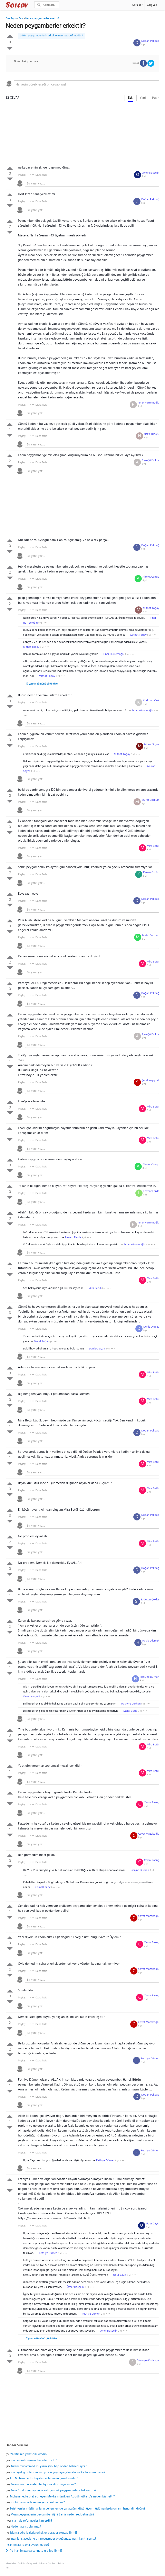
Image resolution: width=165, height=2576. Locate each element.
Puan (155, 98)
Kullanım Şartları (47, 2563)
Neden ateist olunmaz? (26, 2526)
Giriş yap (152, 5)
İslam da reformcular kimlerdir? (31, 2520)
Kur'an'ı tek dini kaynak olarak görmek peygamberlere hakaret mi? (53, 2490)
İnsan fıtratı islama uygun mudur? (27, 2544)
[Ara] (46, 4)
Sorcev (30, 5)
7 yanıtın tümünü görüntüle (41, 2339)
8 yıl (143, 44)
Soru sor (137, 5)
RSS (8, 2568)
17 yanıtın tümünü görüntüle (42, 684)
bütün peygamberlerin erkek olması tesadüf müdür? (51, 35)
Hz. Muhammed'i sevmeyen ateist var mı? (37, 2502)
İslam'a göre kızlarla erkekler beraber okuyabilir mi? (43, 2532)
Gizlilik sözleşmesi (27, 2563)
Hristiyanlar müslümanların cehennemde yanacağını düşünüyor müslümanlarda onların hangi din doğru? (77, 2508)
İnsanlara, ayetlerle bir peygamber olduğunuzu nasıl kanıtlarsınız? (53, 2538)
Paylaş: (22, 174)
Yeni (143, 98)
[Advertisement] (82, 134)
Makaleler (11, 2563)
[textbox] (86, 84)
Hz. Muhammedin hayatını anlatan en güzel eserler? (44, 2478)
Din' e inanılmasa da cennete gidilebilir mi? (34, 2550)
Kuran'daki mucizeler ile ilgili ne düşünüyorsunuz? (43, 2484)
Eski (130, 98)
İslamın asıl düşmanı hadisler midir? (33, 2460)
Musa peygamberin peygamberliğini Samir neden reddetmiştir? (52, 2514)
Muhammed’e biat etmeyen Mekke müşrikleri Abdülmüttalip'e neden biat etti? (62, 2496)
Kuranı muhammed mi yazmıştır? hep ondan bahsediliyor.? (48, 2466)
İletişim (61, 2563)
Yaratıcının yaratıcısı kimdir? (28, 2454)
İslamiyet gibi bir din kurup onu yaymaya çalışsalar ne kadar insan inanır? (57, 2472)
